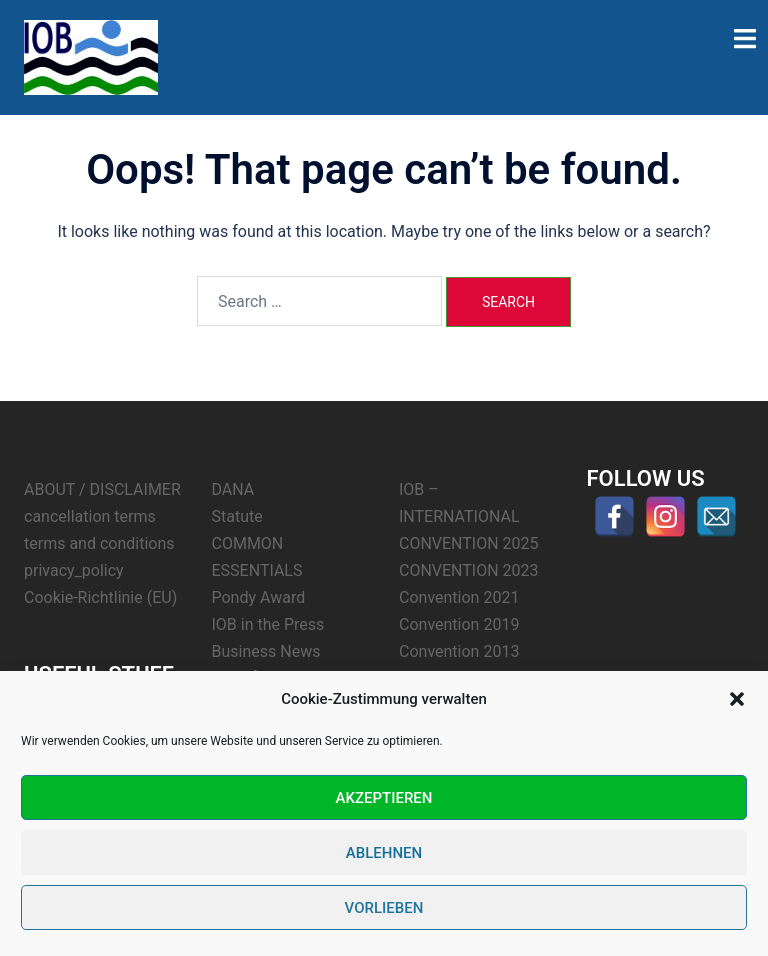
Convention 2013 (459, 651)
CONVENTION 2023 (469, 570)
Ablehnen (384, 853)
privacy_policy (74, 570)
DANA (233, 489)
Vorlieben (384, 908)
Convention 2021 (459, 597)
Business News (266, 651)
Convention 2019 (459, 624)
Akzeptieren (384, 798)
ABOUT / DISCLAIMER (102, 489)
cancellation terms (90, 516)
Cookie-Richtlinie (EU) (100, 597)
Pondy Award (259, 597)
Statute (237, 516)
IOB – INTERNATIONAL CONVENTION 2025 (469, 516)
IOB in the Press (268, 624)
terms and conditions (99, 543)
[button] (737, 699)
